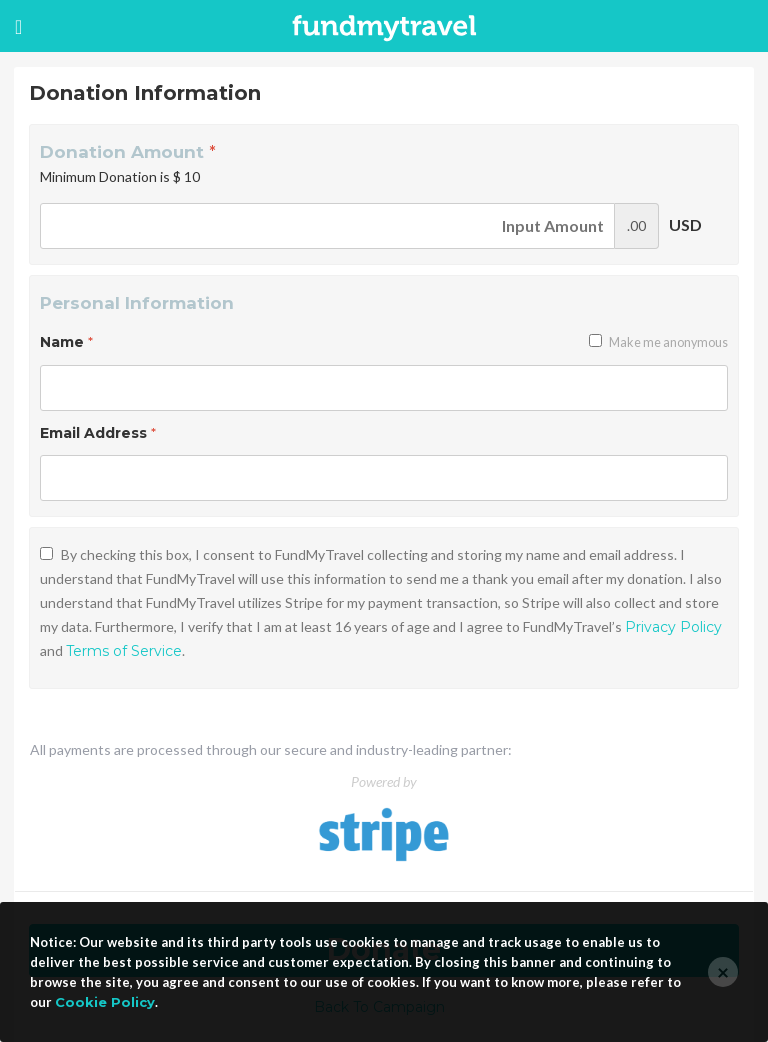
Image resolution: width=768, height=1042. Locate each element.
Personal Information (137, 303)
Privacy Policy (673, 627)
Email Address (98, 433)
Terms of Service (124, 651)
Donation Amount (128, 152)
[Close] (723, 972)
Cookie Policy (105, 1002)
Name (66, 342)
